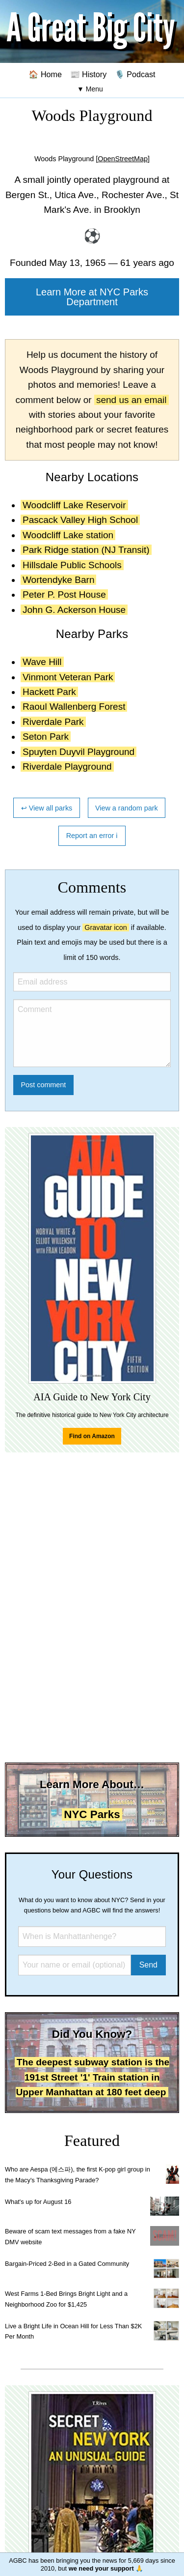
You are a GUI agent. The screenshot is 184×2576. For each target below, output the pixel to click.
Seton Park (46, 736)
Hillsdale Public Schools (72, 565)
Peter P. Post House (64, 594)
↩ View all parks (47, 808)
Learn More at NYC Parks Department (92, 297)
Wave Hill (42, 662)
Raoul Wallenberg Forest (74, 706)
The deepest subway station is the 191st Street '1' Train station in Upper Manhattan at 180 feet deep (92, 2077)
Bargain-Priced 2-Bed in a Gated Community (67, 2263)
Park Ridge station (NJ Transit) (86, 550)
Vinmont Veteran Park (68, 677)
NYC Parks (92, 1814)
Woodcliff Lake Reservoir (74, 505)
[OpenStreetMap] (123, 159)
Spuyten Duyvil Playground (78, 752)
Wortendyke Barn (58, 580)
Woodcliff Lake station (68, 535)
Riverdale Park (53, 722)
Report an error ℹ (92, 835)
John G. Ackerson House (74, 610)
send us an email (131, 400)
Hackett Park (49, 692)
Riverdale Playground (67, 766)
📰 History (88, 74)
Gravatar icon (105, 927)
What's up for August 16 (38, 2201)
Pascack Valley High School (80, 520)
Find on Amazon (92, 1436)
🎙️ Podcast (135, 74)
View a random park (126, 808)
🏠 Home (45, 74)
